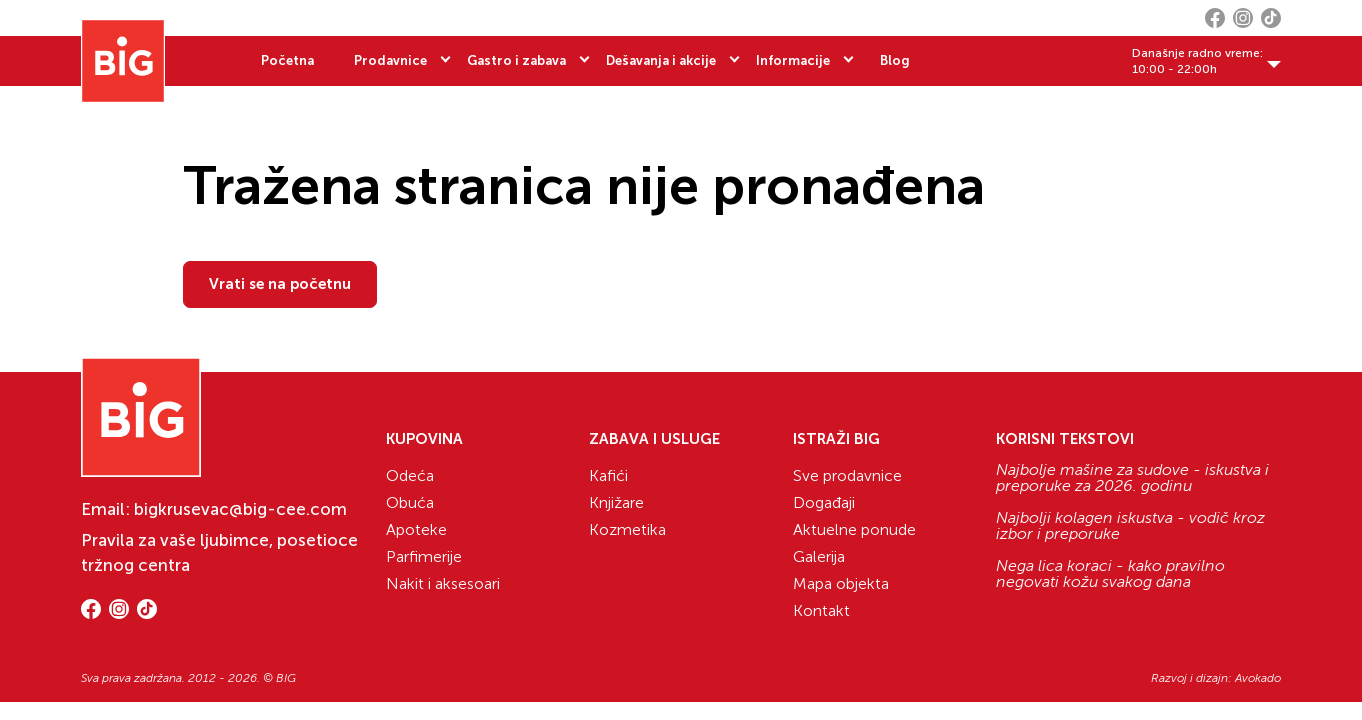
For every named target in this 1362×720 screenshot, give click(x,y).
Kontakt (821, 610)
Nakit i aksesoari (443, 583)
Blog (895, 60)
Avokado (1258, 678)
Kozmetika (627, 529)
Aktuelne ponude (854, 529)
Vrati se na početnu (280, 284)
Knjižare (616, 502)
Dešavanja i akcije (661, 60)
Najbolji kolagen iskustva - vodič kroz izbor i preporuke (1130, 526)
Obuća (410, 502)
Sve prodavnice (847, 475)
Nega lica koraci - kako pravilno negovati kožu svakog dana (1110, 574)
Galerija (819, 556)
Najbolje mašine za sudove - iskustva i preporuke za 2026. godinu (1132, 478)
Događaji (824, 502)
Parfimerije (424, 556)
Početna (287, 60)
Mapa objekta (841, 583)
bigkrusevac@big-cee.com (240, 509)
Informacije (793, 60)
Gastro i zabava (516, 60)
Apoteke (416, 529)
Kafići (608, 475)
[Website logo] (123, 61)
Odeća (410, 475)
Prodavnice (390, 60)
